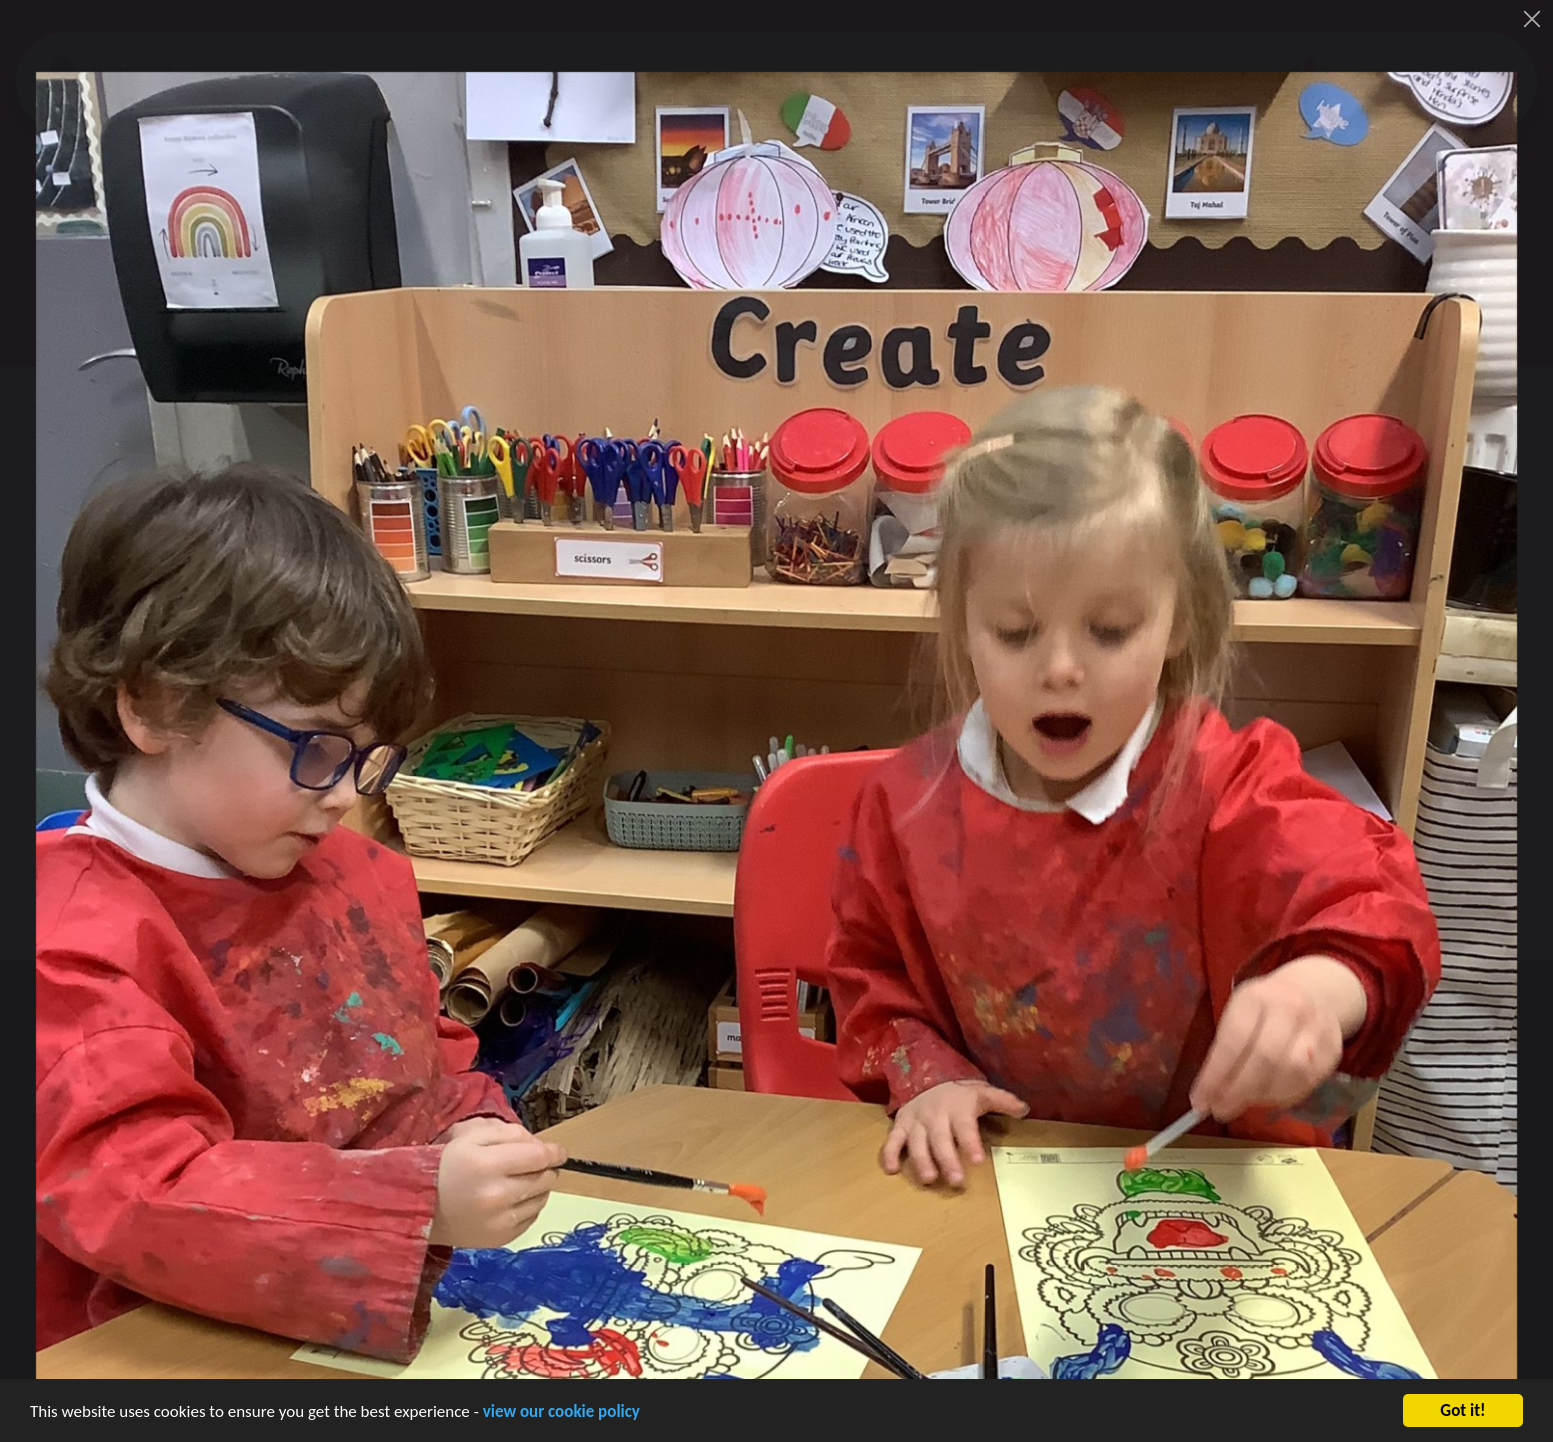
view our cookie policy (561, 1417)
